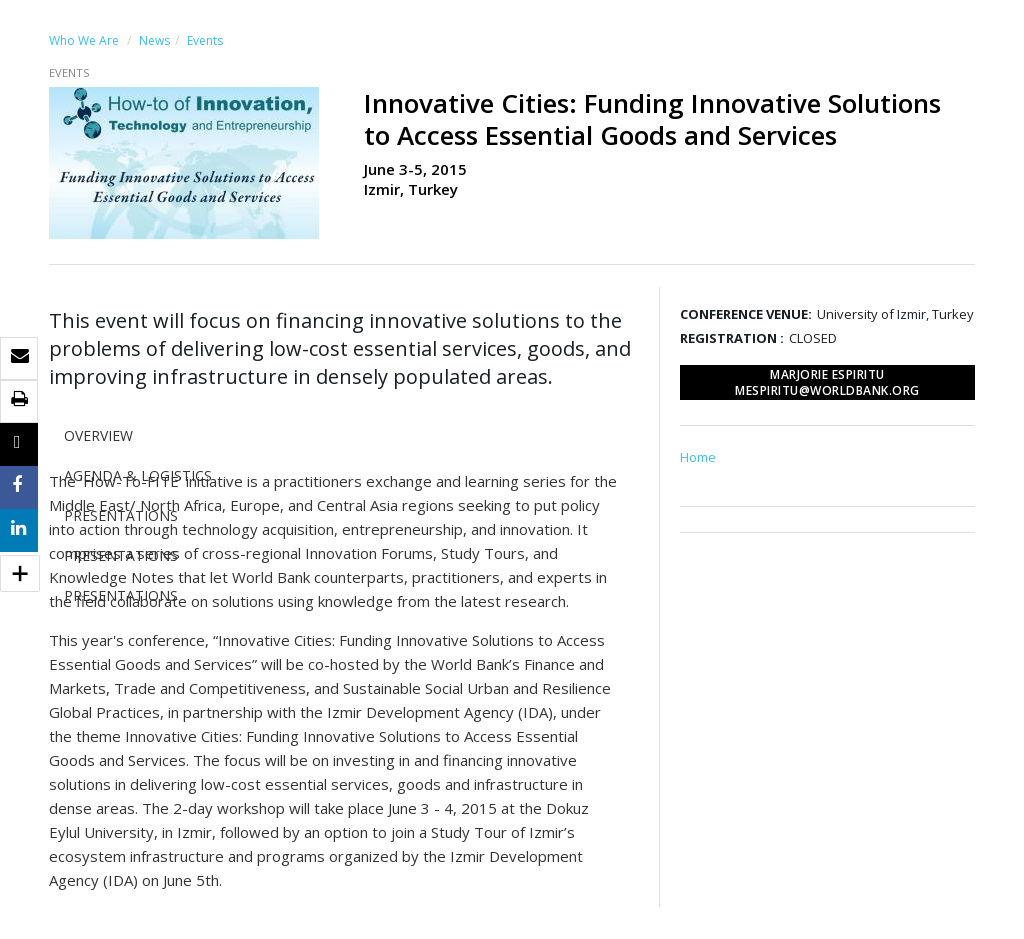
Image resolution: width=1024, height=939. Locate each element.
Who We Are (84, 40)
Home (698, 457)
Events (205, 40)
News (154, 40)
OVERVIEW (98, 435)
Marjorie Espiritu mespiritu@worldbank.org (827, 382)
